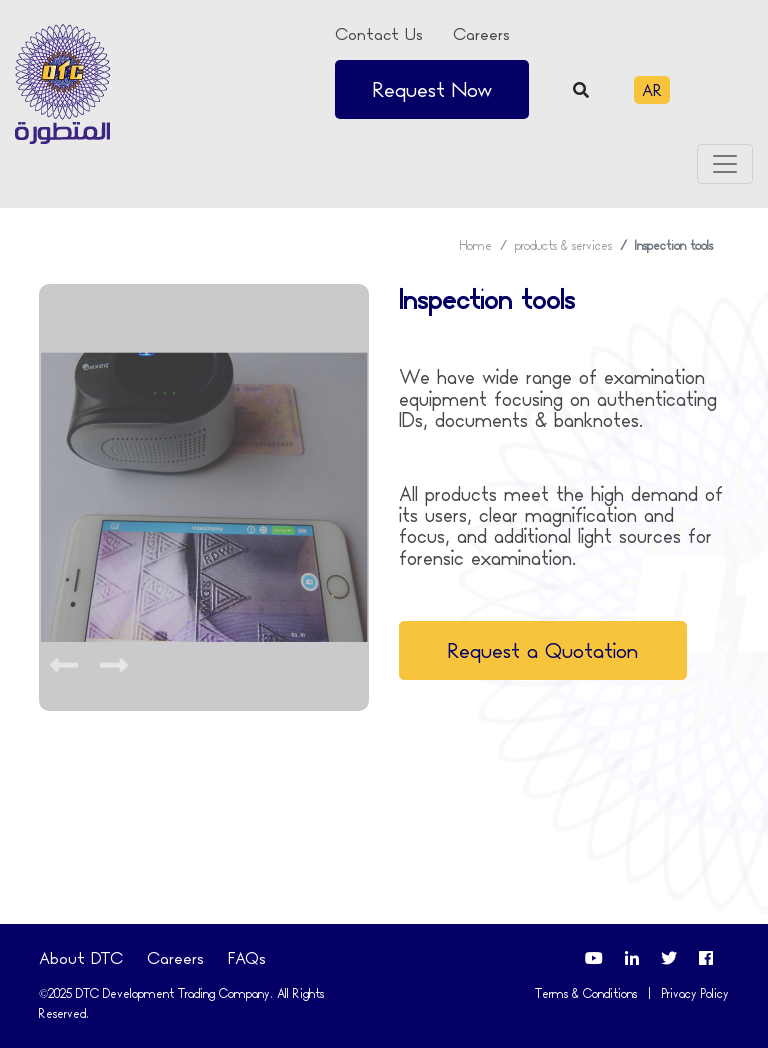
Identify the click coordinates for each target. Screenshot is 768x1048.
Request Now (432, 89)
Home (476, 245)
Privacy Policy (695, 993)
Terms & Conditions (586, 993)
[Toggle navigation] (725, 164)
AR (652, 90)
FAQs (247, 958)
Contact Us (379, 34)
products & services (563, 245)
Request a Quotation (543, 650)
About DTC (81, 958)
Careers (481, 34)
